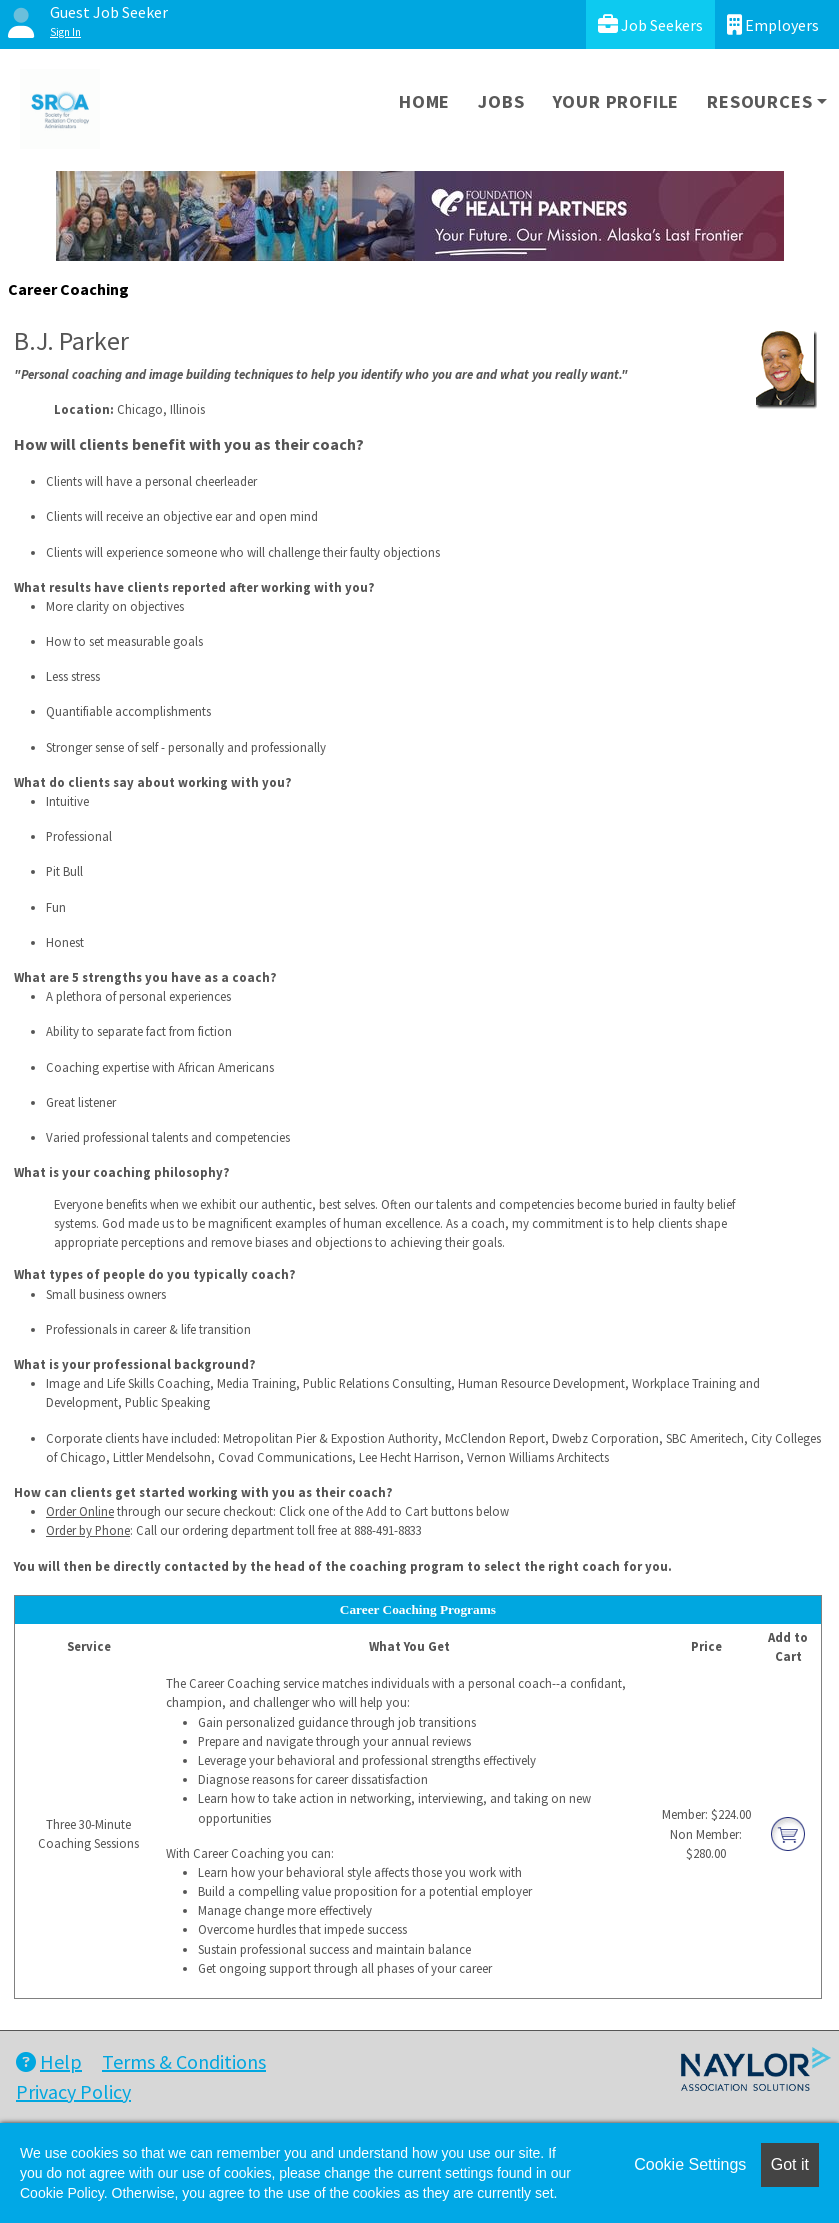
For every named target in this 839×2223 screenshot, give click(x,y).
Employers (773, 24)
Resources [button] (759, 101)
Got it (790, 2164)
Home (424, 101)
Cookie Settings (690, 2164)
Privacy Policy (73, 2091)
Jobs (501, 101)
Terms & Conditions (184, 2061)
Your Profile (616, 101)
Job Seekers (650, 24)
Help (49, 2061)
